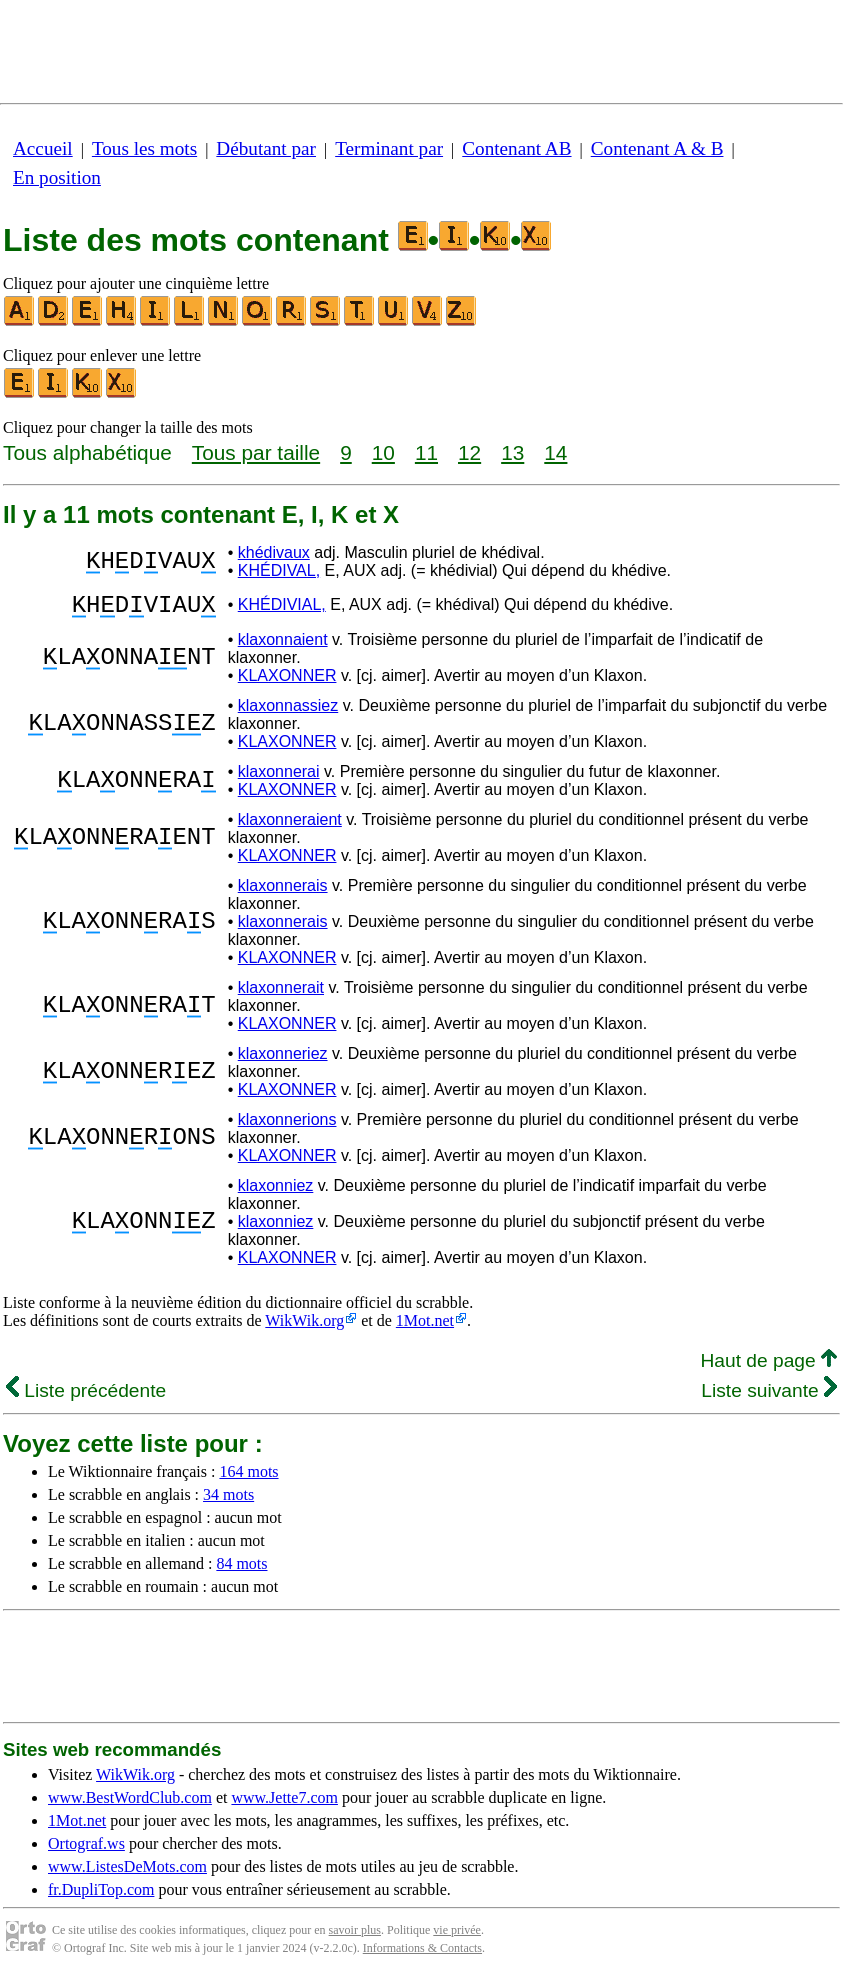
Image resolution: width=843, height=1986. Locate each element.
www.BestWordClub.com (130, 1803)
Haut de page (768, 1366)
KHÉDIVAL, (279, 570)
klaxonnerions (287, 1125)
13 (512, 452)
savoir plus (355, 1936)
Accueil (43, 148)
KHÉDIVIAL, (282, 607)
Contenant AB (516, 148)
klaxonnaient (283, 645)
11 (426, 452)
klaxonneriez (283, 1059)
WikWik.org (304, 1326)
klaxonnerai (279, 777)
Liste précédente (86, 1396)
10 (383, 452)
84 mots (241, 1569)
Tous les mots (144, 148)
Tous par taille (256, 452)
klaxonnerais (283, 891)
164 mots (248, 1477)
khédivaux (274, 552)
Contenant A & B (657, 148)
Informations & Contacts (422, 1954)
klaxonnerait (281, 993)
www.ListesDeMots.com (127, 1872)
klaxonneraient (290, 825)
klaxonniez (276, 1191)
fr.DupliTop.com (101, 1895)
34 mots (228, 1500)
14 (555, 452)
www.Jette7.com (284, 1803)
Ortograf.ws (86, 1849)
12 (469, 452)
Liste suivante (769, 1396)
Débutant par (266, 148)
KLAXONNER (287, 681)
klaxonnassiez (288, 711)
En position (57, 177)
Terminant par (389, 148)
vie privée (457, 1936)
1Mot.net (425, 1326)
